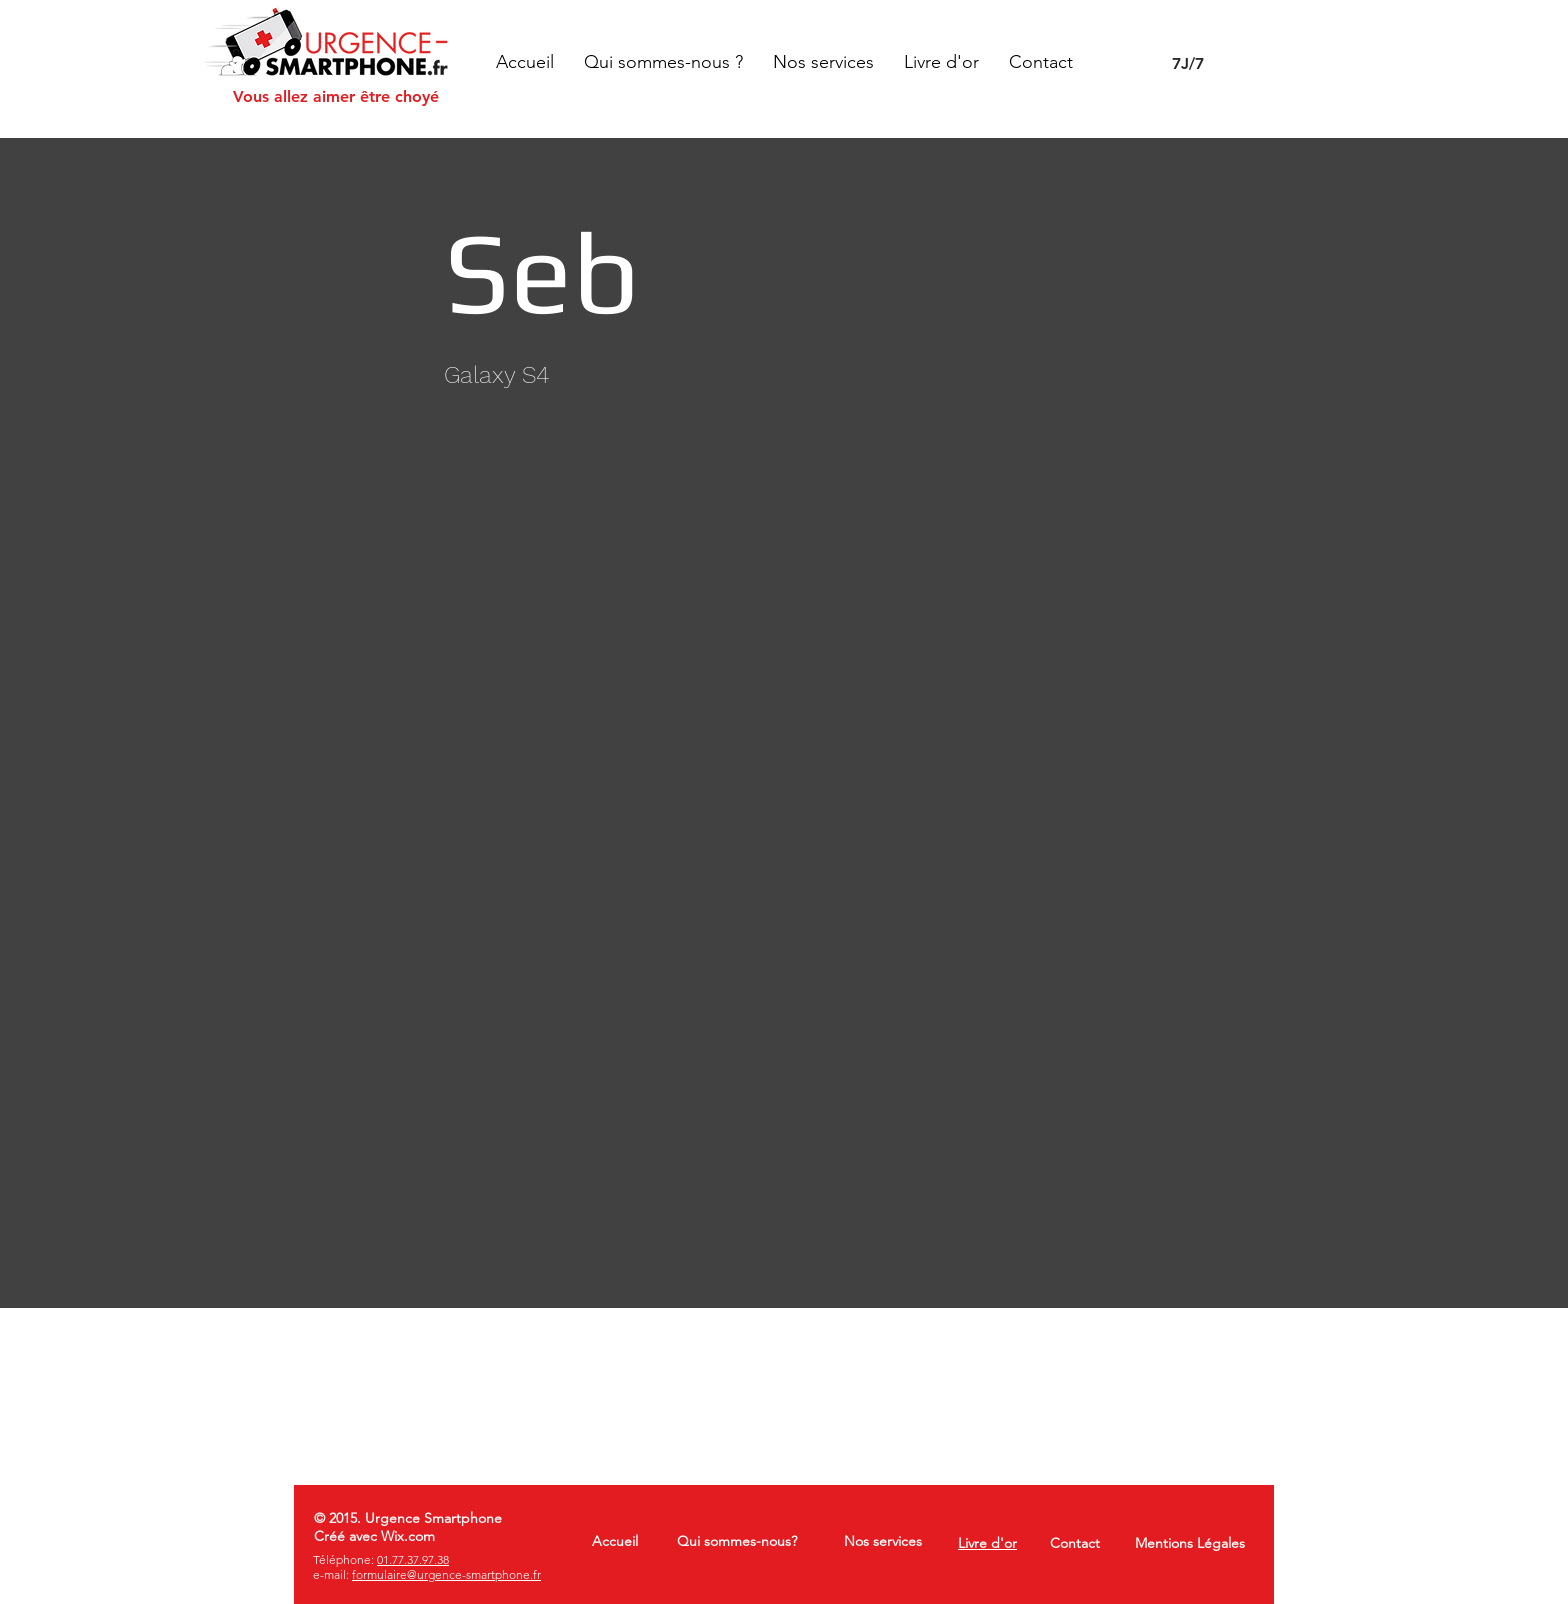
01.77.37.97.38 (413, 1559)
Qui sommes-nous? (737, 1541)
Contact (1075, 1543)
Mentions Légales (1190, 1543)
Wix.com (408, 1536)
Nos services (883, 1541)
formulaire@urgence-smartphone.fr (446, 1574)
